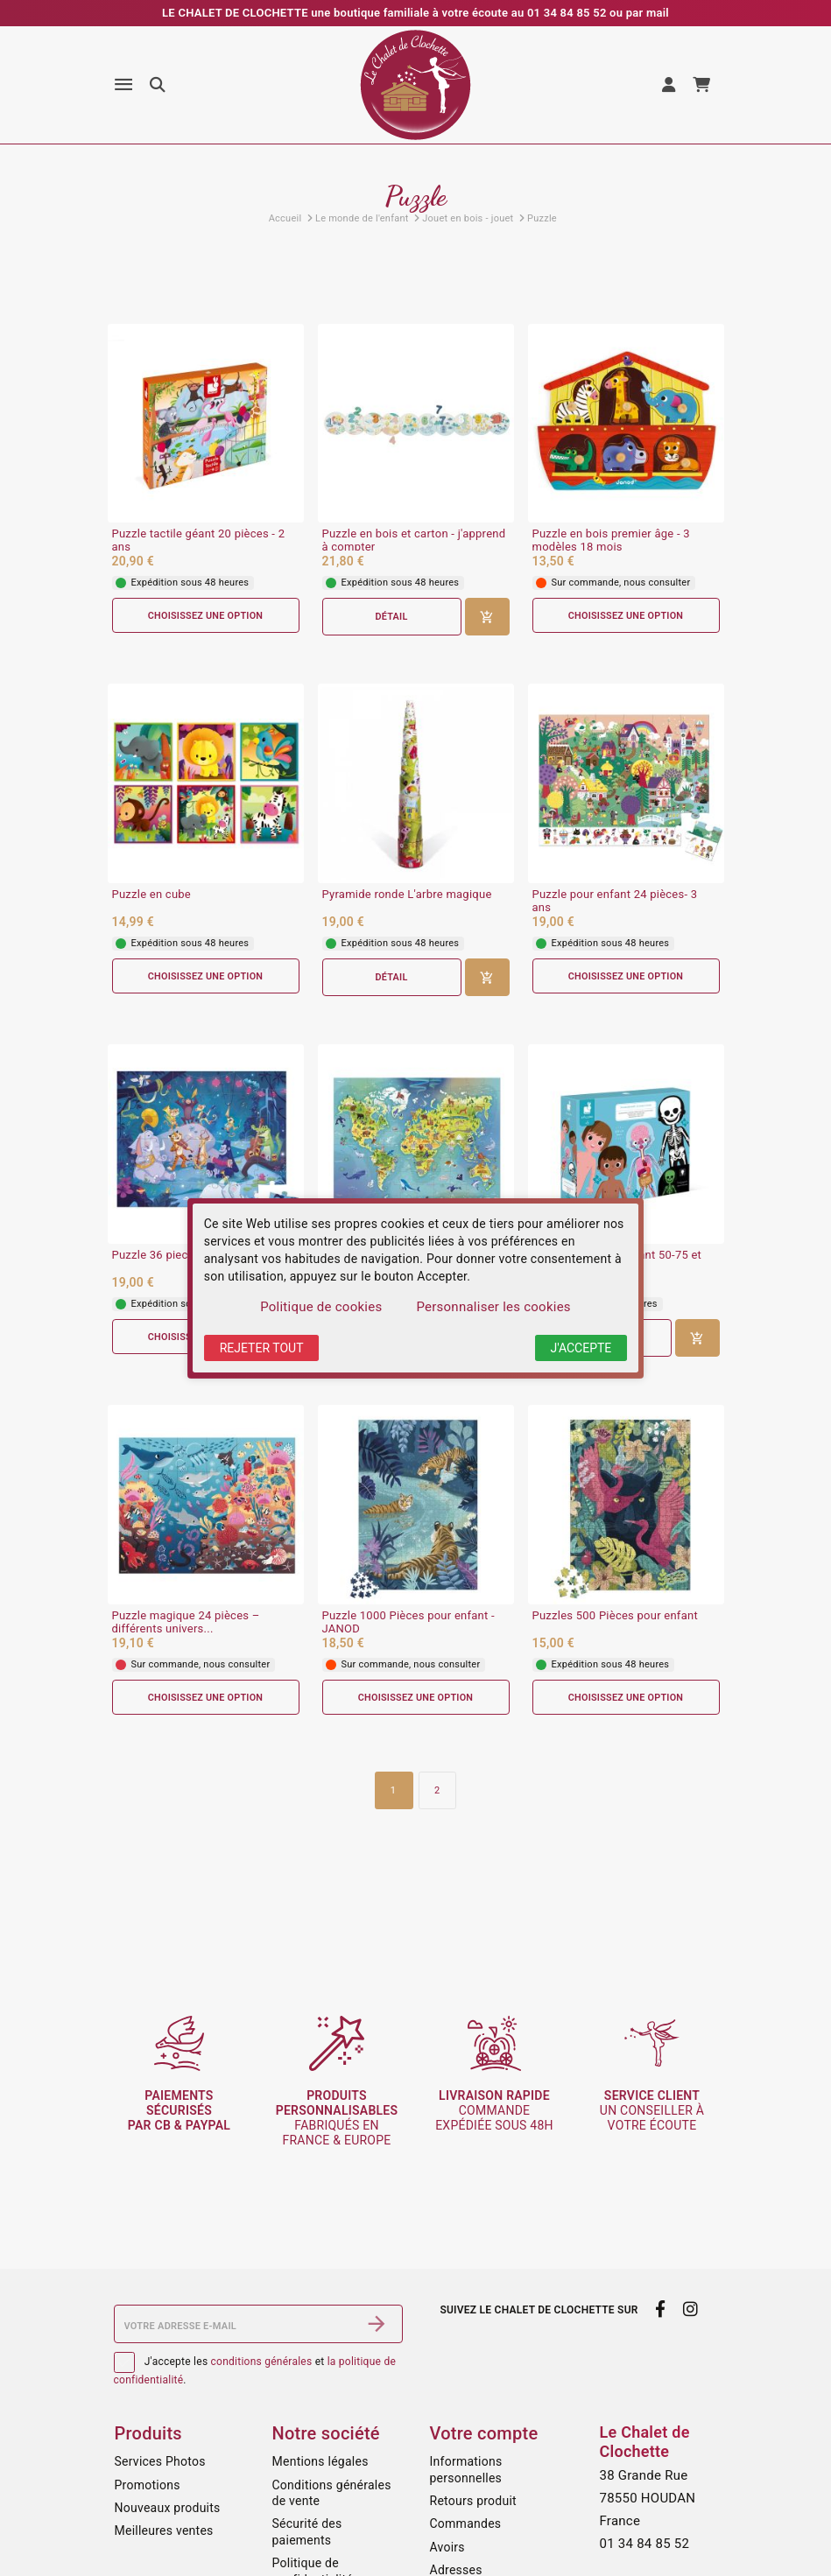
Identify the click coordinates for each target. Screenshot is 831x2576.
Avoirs (447, 2547)
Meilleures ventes (164, 2530)
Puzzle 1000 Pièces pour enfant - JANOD (408, 1624)
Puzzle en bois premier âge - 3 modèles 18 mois (611, 540)
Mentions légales (320, 2461)
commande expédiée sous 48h (494, 2110)
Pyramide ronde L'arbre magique (407, 895)
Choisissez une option (205, 615)
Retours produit (473, 2501)
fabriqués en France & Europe (337, 2117)
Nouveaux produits (168, 2508)
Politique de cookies (321, 1307)
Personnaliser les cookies (493, 1307)
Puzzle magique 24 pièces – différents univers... (186, 1624)
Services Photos (160, 2461)
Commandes (466, 2523)
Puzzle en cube (152, 895)
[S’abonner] (376, 2324)
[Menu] (123, 85)
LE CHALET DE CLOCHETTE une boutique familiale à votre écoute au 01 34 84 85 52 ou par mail (415, 12)
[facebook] (660, 2309)
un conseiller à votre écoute (652, 2110)
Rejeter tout (262, 1348)
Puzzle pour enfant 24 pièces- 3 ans (615, 902)
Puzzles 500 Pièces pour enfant (615, 1617)
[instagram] (690, 2309)
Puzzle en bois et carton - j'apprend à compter (414, 540)
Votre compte (484, 2433)
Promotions (147, 2485)
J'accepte (581, 1348)
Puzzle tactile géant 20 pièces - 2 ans (198, 540)
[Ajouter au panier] (487, 617)
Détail (391, 617)
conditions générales (262, 2361)
